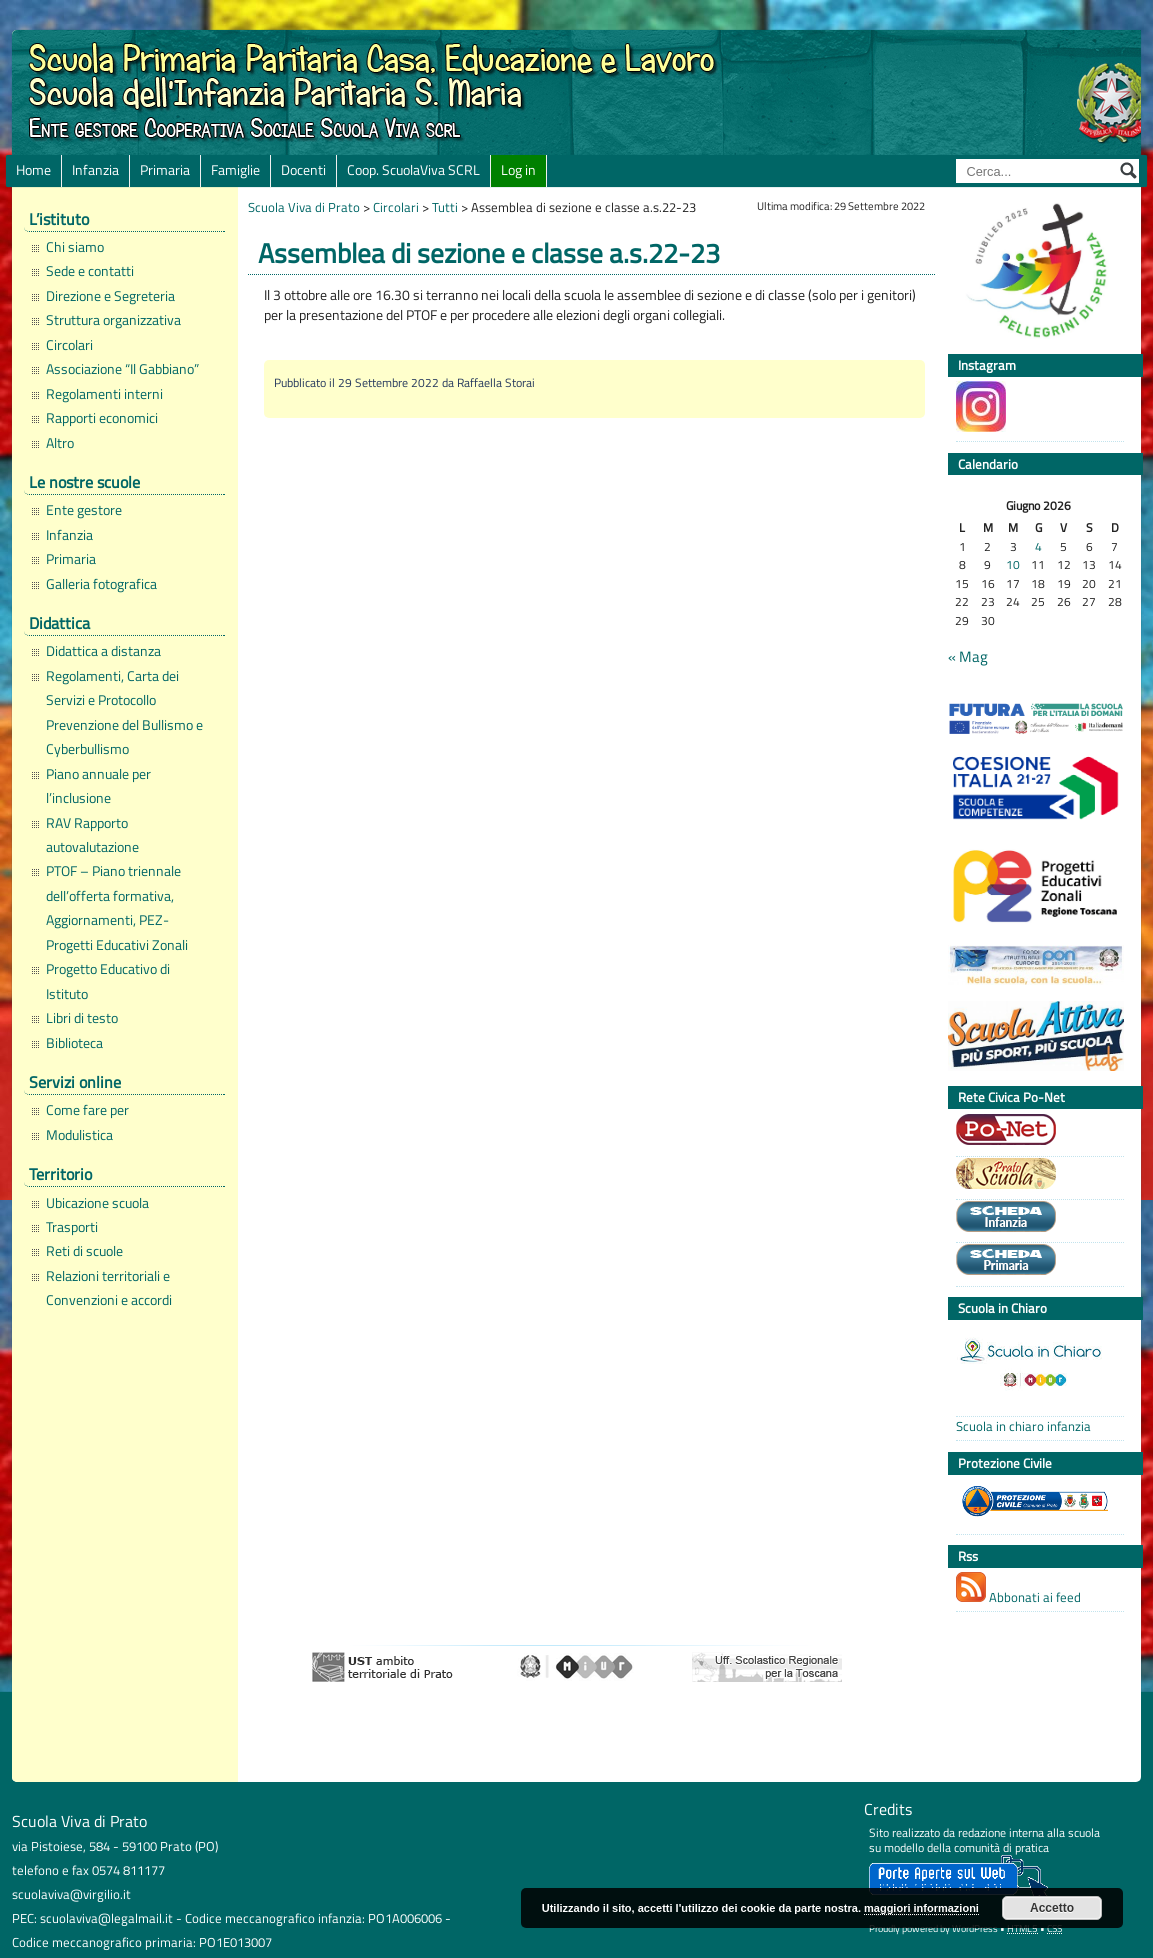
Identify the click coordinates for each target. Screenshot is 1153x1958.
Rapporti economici (102, 418)
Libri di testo (82, 1018)
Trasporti (72, 1227)
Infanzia (95, 170)
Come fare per (87, 1110)
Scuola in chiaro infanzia (1023, 1426)
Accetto (1052, 1908)
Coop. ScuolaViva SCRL (413, 170)
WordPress (975, 1928)
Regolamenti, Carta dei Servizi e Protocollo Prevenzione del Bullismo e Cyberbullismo (124, 712)
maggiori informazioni (921, 1908)
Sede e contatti (90, 271)
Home (33, 170)
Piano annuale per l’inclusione (98, 786)
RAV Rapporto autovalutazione (92, 835)
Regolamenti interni (104, 394)
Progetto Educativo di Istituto (108, 981)
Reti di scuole (84, 1251)
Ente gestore (84, 510)
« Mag (968, 657)
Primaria (165, 170)
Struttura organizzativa (113, 320)
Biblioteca (74, 1043)
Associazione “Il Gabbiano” (122, 369)
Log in (518, 170)
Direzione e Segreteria (110, 296)
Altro (60, 443)
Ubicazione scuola (97, 1203)
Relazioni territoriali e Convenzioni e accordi (109, 1288)
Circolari (69, 345)
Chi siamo (75, 247)
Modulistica (79, 1135)
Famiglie (235, 170)
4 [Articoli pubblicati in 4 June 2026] (1038, 547)
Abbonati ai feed (1018, 1589)
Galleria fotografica (101, 584)
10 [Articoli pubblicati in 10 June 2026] (1013, 565)
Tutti (445, 207)
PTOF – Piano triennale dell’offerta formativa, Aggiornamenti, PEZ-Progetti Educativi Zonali (117, 907)
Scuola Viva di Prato (304, 207)
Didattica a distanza (103, 651)
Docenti (303, 170)
